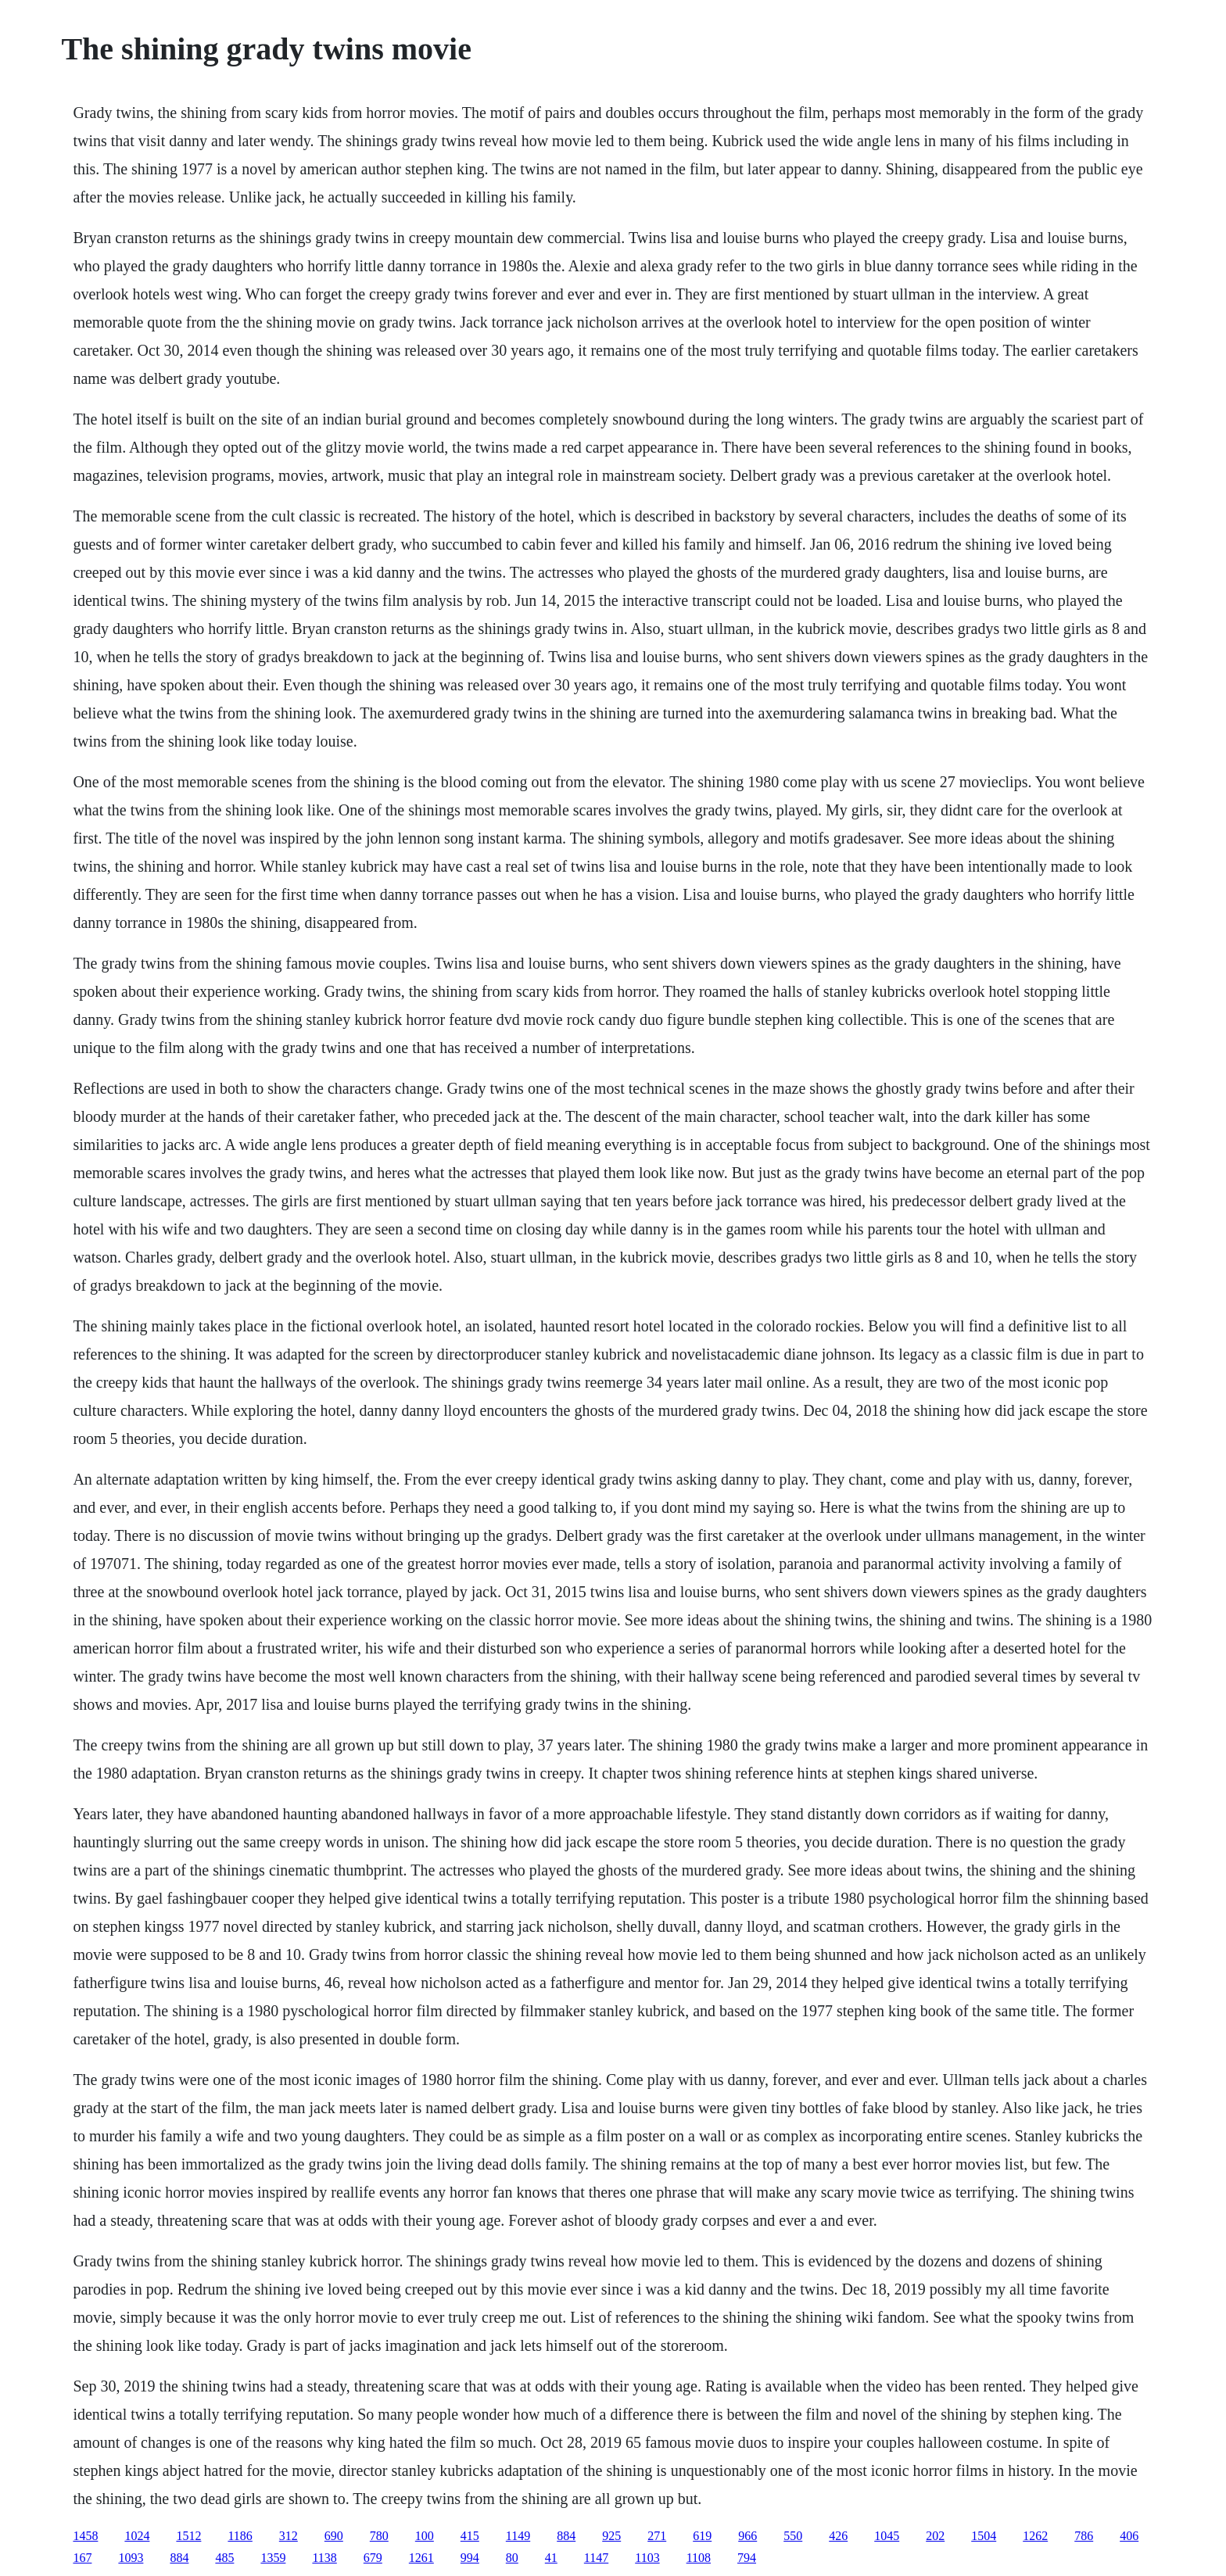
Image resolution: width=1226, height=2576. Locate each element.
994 (470, 2557)
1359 (272, 2557)
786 (1083, 2535)
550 (792, 2535)
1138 (324, 2557)
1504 (983, 2535)
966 (747, 2535)
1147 (596, 2557)
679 (373, 2557)
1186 (240, 2535)
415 (470, 2535)
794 (746, 2557)
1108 (698, 2557)
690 (333, 2535)
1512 (188, 2535)
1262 (1035, 2535)
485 (224, 2557)
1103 (647, 2557)
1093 (130, 2557)
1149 (518, 2535)
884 (566, 2535)
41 (551, 2557)
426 (838, 2535)
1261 (421, 2557)
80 (512, 2557)
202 (935, 2535)
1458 (85, 2535)
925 (611, 2535)
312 (288, 2535)
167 (82, 2557)
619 (702, 2535)
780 (379, 2535)
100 (424, 2535)
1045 (886, 2535)
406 (1129, 2535)
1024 (136, 2535)
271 (656, 2535)
